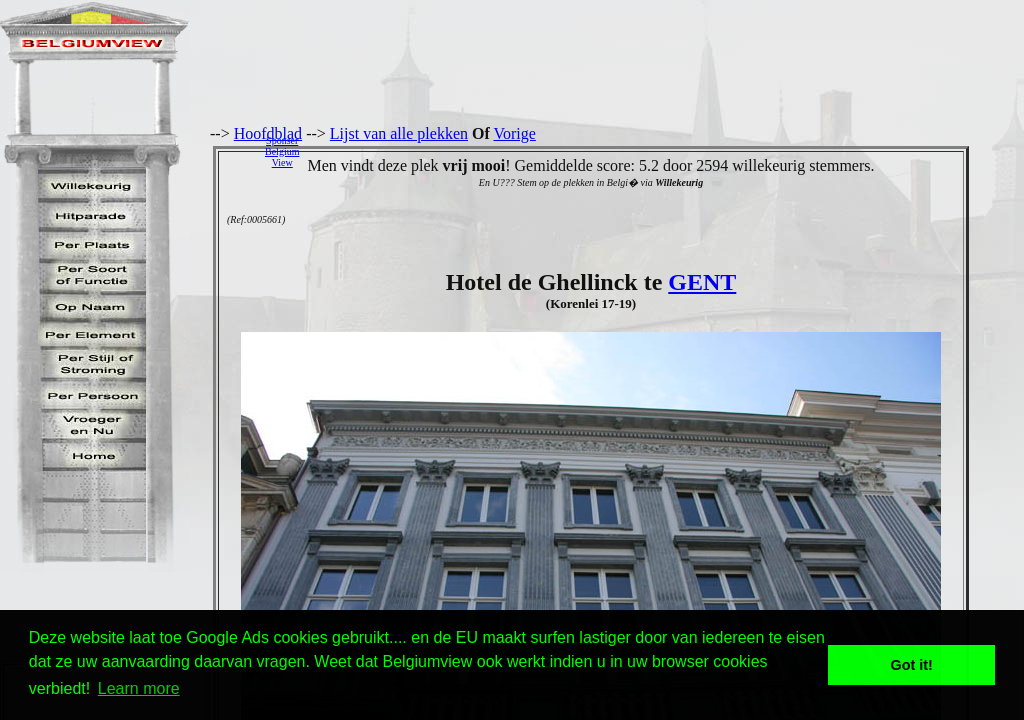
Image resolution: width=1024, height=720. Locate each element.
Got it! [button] (912, 665)
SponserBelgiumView (282, 151)
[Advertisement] (667, 151)
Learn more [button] (139, 688)
